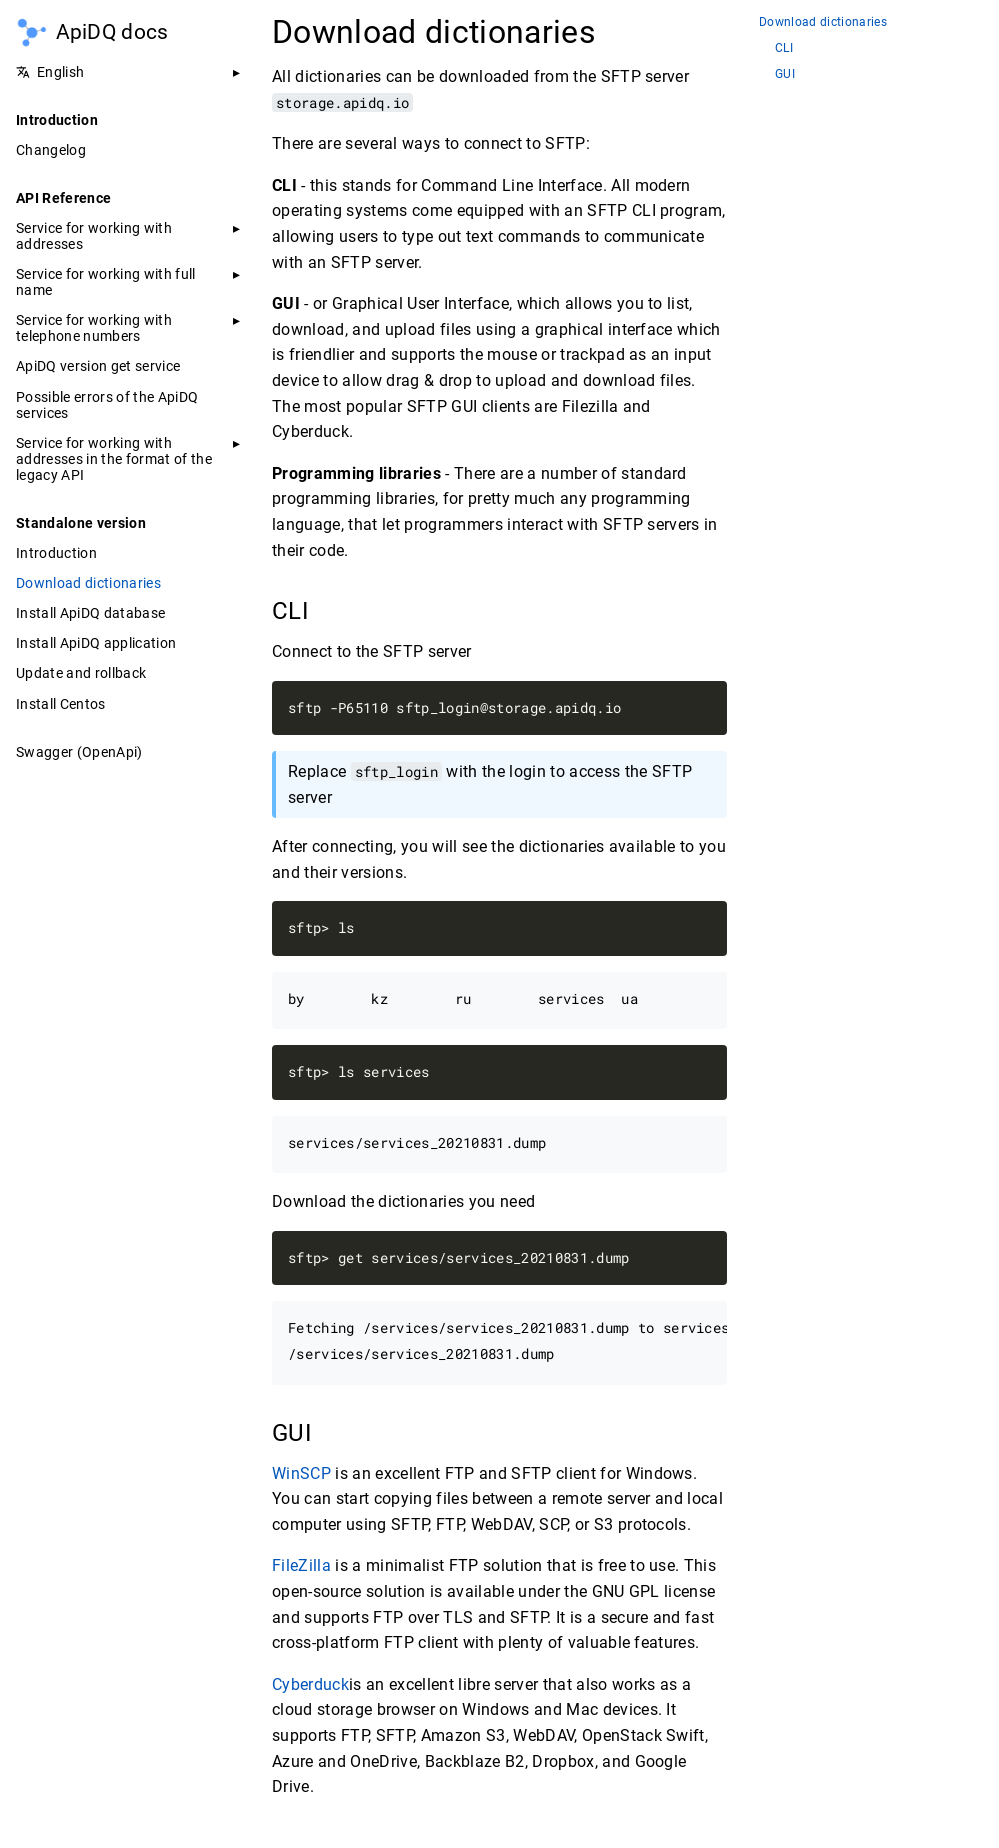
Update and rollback (81, 673)
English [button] (50, 72)
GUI (785, 74)
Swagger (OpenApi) (79, 752)
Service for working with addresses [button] (94, 236)
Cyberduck (310, 1684)
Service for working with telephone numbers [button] (94, 328)
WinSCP (301, 1473)
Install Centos (61, 704)
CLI (784, 48)
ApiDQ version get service (98, 366)
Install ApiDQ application (96, 643)
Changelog (51, 150)
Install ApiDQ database (90, 613)
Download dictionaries (88, 583)
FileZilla (301, 1565)
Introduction (56, 553)
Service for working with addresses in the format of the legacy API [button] (114, 459)
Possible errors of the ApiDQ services (107, 405)
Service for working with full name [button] (106, 282)
